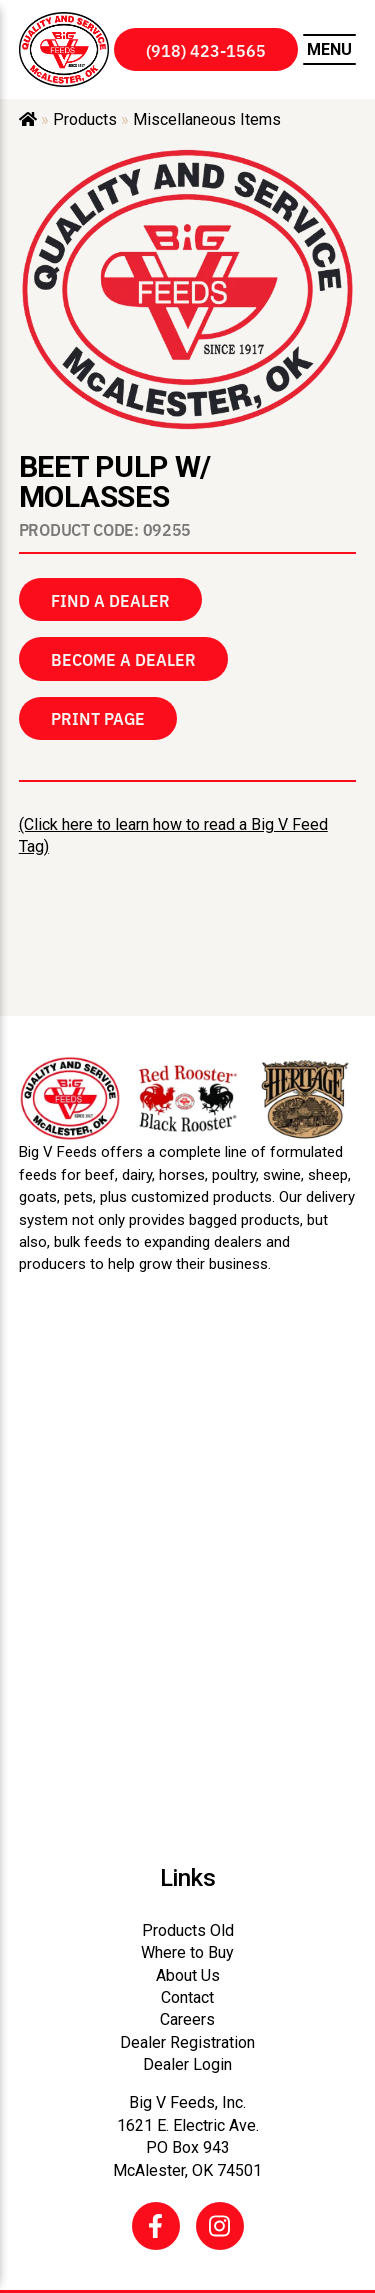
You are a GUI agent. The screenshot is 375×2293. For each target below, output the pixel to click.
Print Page (98, 718)
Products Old (188, 1930)
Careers (187, 2019)
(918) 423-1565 (206, 50)
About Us (188, 1975)
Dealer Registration (187, 2042)
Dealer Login (187, 2064)
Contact (187, 1997)
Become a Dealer (123, 659)
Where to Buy (187, 1952)
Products (85, 119)
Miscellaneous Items (207, 119)
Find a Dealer (110, 600)
